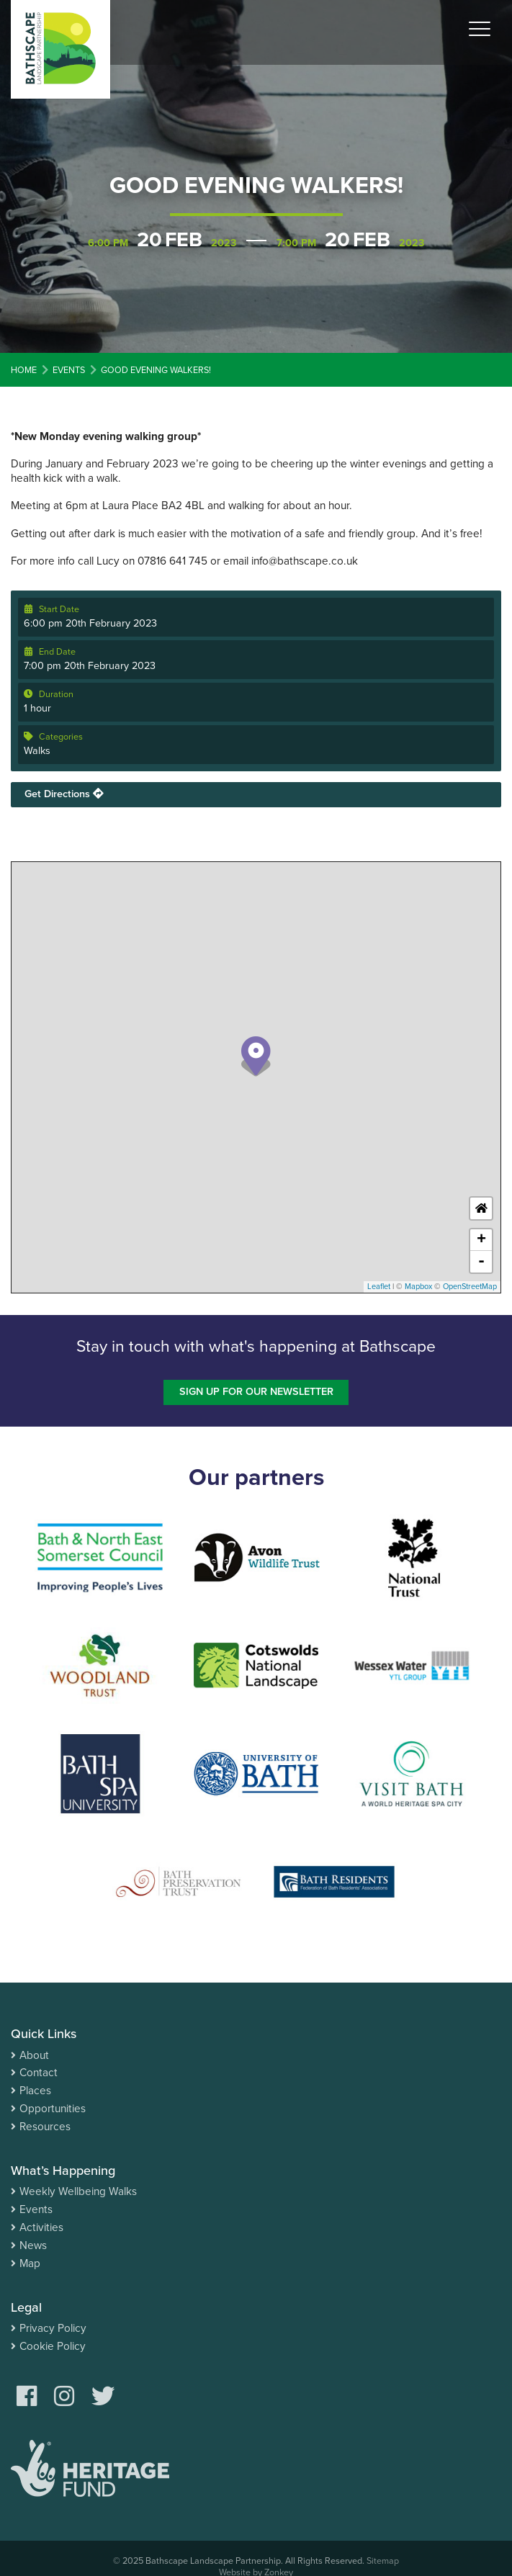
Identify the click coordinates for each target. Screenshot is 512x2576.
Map (29, 2263)
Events (36, 2209)
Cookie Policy (52, 2346)
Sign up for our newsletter (256, 1392)
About (34, 2055)
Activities (41, 2227)
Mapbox (418, 1286)
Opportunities (52, 2108)
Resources (45, 2126)
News (33, 2245)
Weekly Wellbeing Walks (78, 2191)
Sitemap (383, 2561)
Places (35, 2090)
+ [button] (481, 1240)
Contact (38, 2072)
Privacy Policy (52, 2328)
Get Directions (63, 794)
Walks (37, 751)
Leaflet (378, 1286)
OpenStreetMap (470, 1286)
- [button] (481, 1262)
